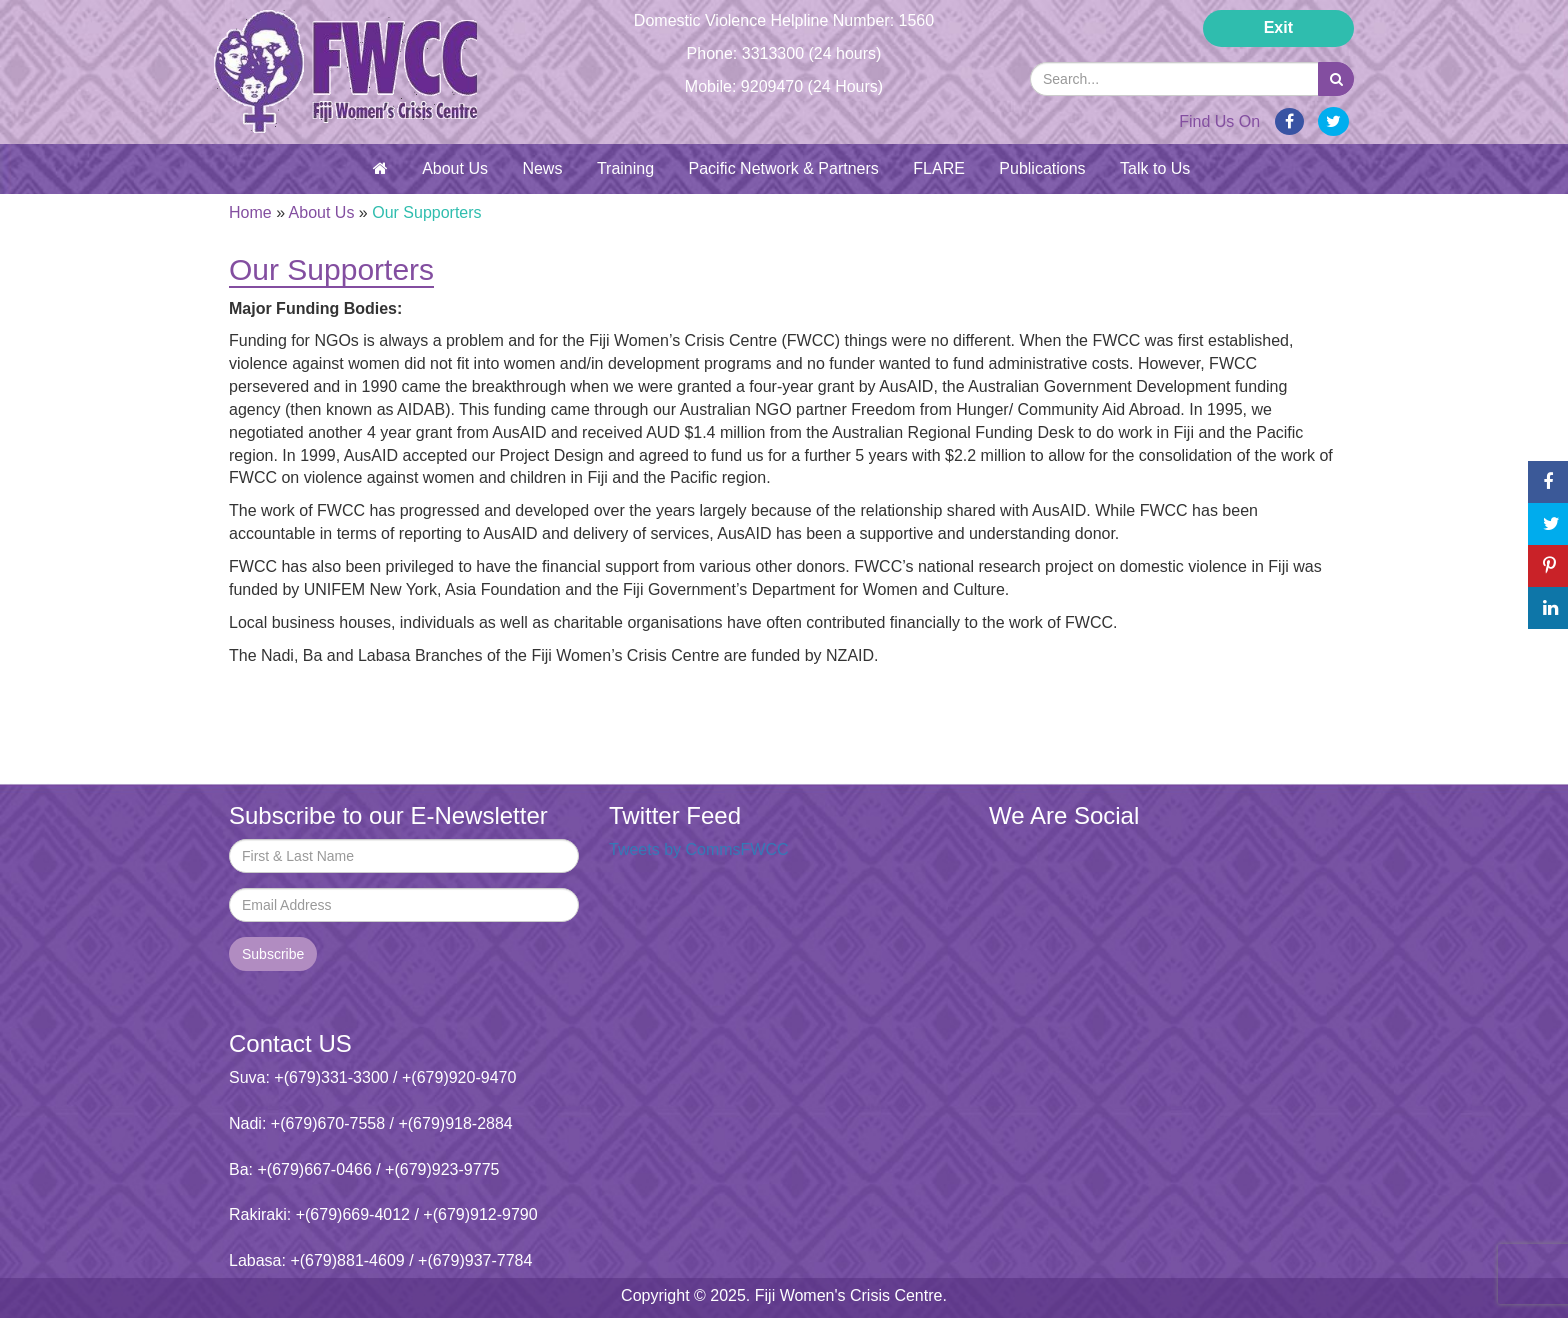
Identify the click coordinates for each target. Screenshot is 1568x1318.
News (542, 168)
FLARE (939, 168)
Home (250, 212)
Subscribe (273, 954)
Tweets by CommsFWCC (699, 849)
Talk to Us (1155, 168)
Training (625, 168)
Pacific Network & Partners (784, 168)
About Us (455, 168)
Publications (1042, 168)
